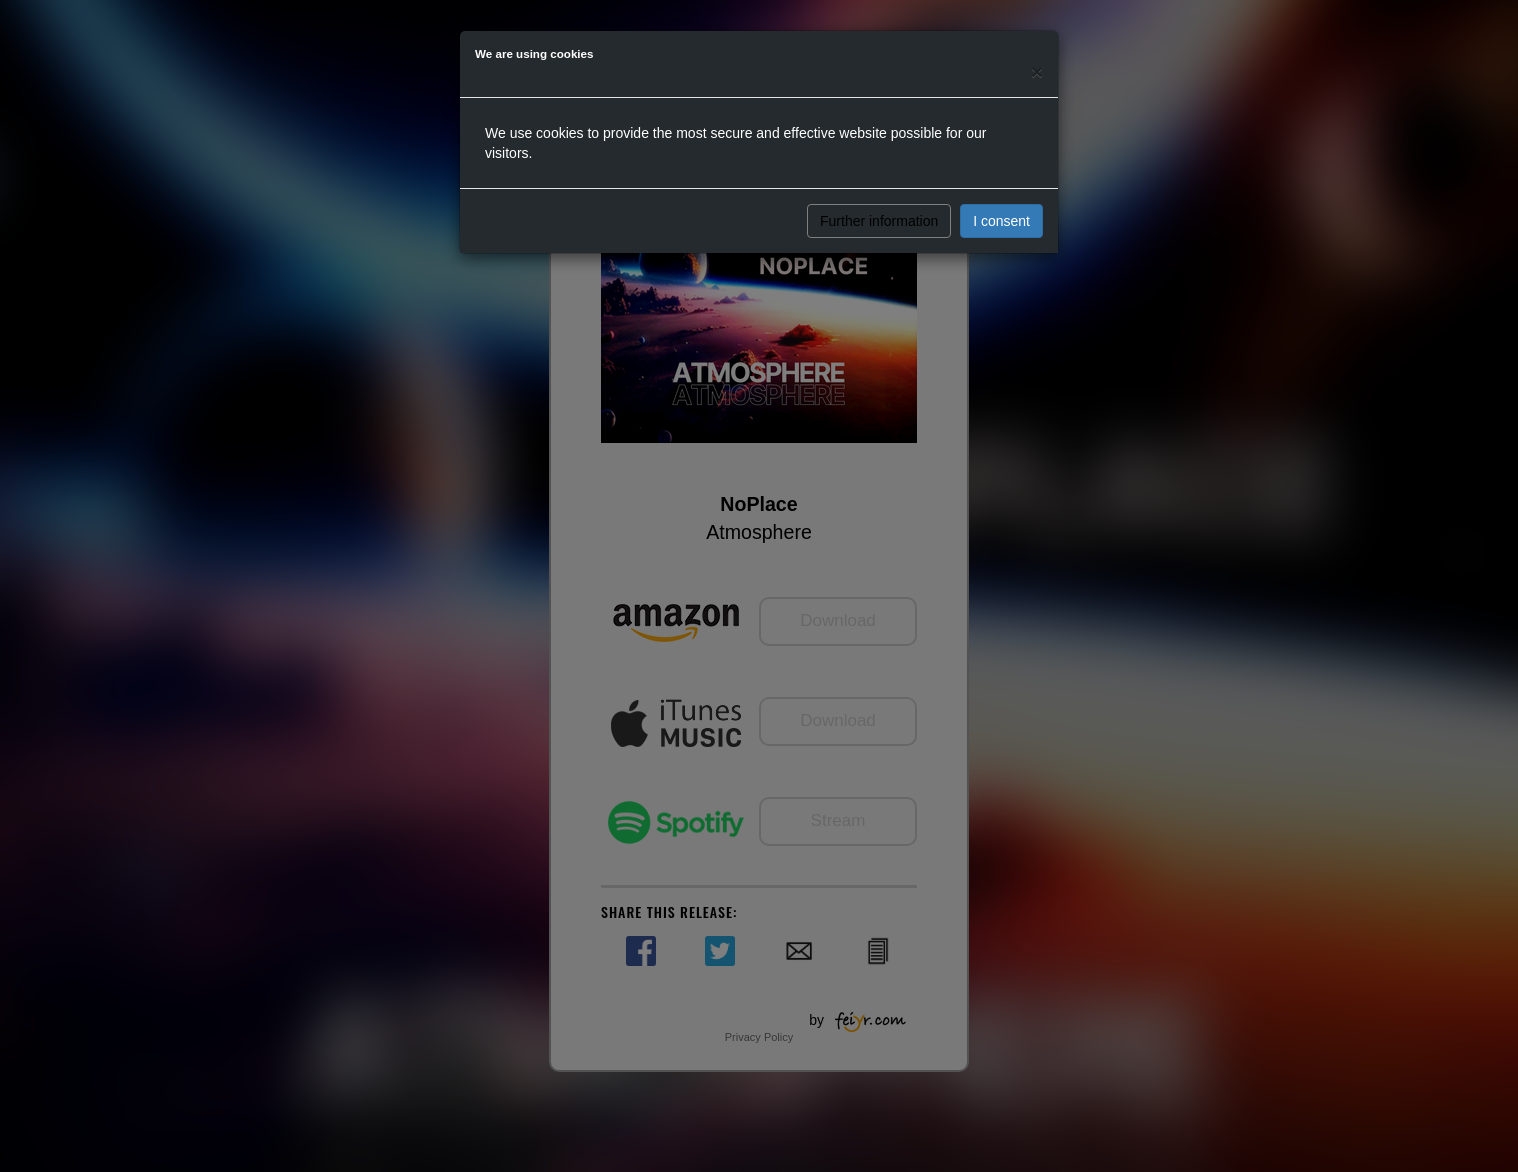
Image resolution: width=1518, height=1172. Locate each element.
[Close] (1037, 71)
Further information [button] (879, 221)
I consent (1001, 221)
